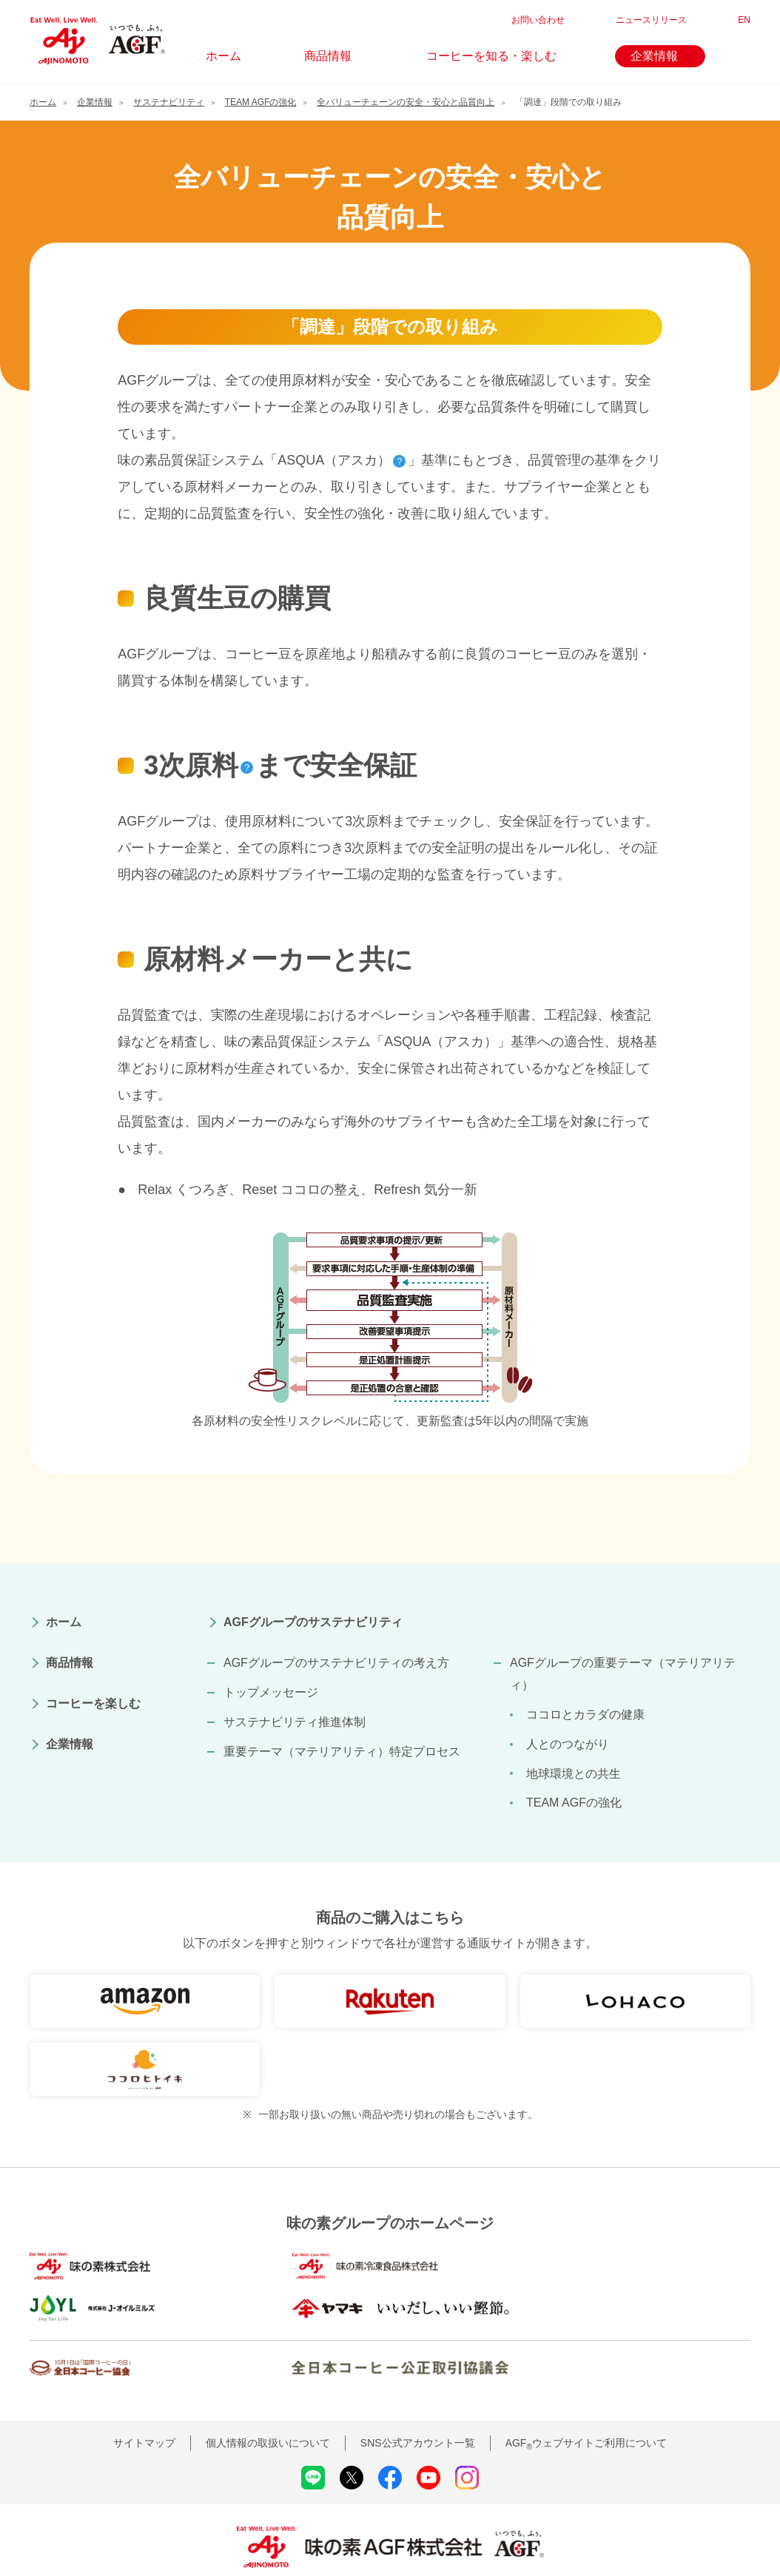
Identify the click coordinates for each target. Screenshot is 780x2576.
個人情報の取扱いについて (268, 2404)
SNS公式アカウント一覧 (417, 2404)
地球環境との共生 (573, 1773)
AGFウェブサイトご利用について (586, 2404)
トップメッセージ (270, 1692)
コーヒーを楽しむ (93, 1703)
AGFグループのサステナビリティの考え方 (336, 1662)
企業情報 (69, 1744)
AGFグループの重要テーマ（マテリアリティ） (623, 1673)
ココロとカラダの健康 (585, 1714)
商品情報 (69, 1662)
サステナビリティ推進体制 (294, 1722)
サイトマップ (144, 2404)
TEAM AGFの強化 (574, 1802)
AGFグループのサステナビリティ (313, 1622)
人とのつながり (567, 1744)
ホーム (63, 1622)
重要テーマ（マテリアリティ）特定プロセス (341, 1751)
